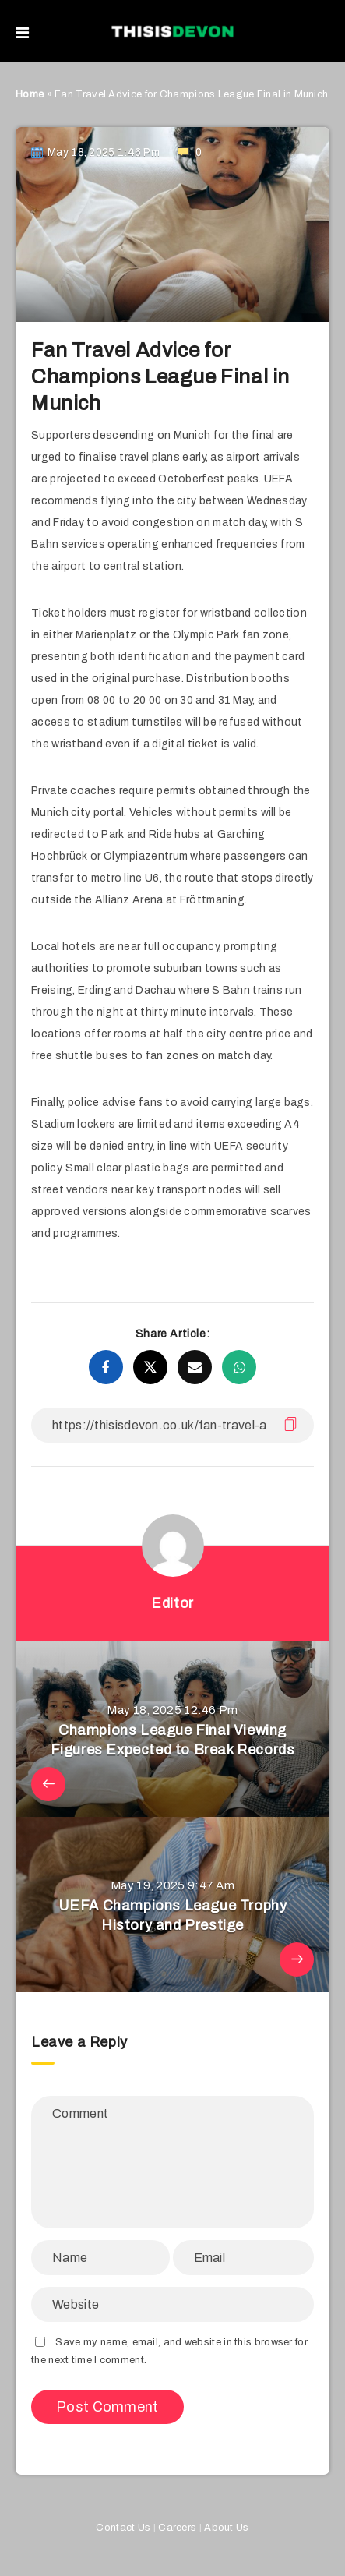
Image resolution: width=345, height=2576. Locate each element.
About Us (226, 2527)
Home (30, 94)
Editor (172, 1603)
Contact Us (123, 2527)
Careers (177, 2527)
